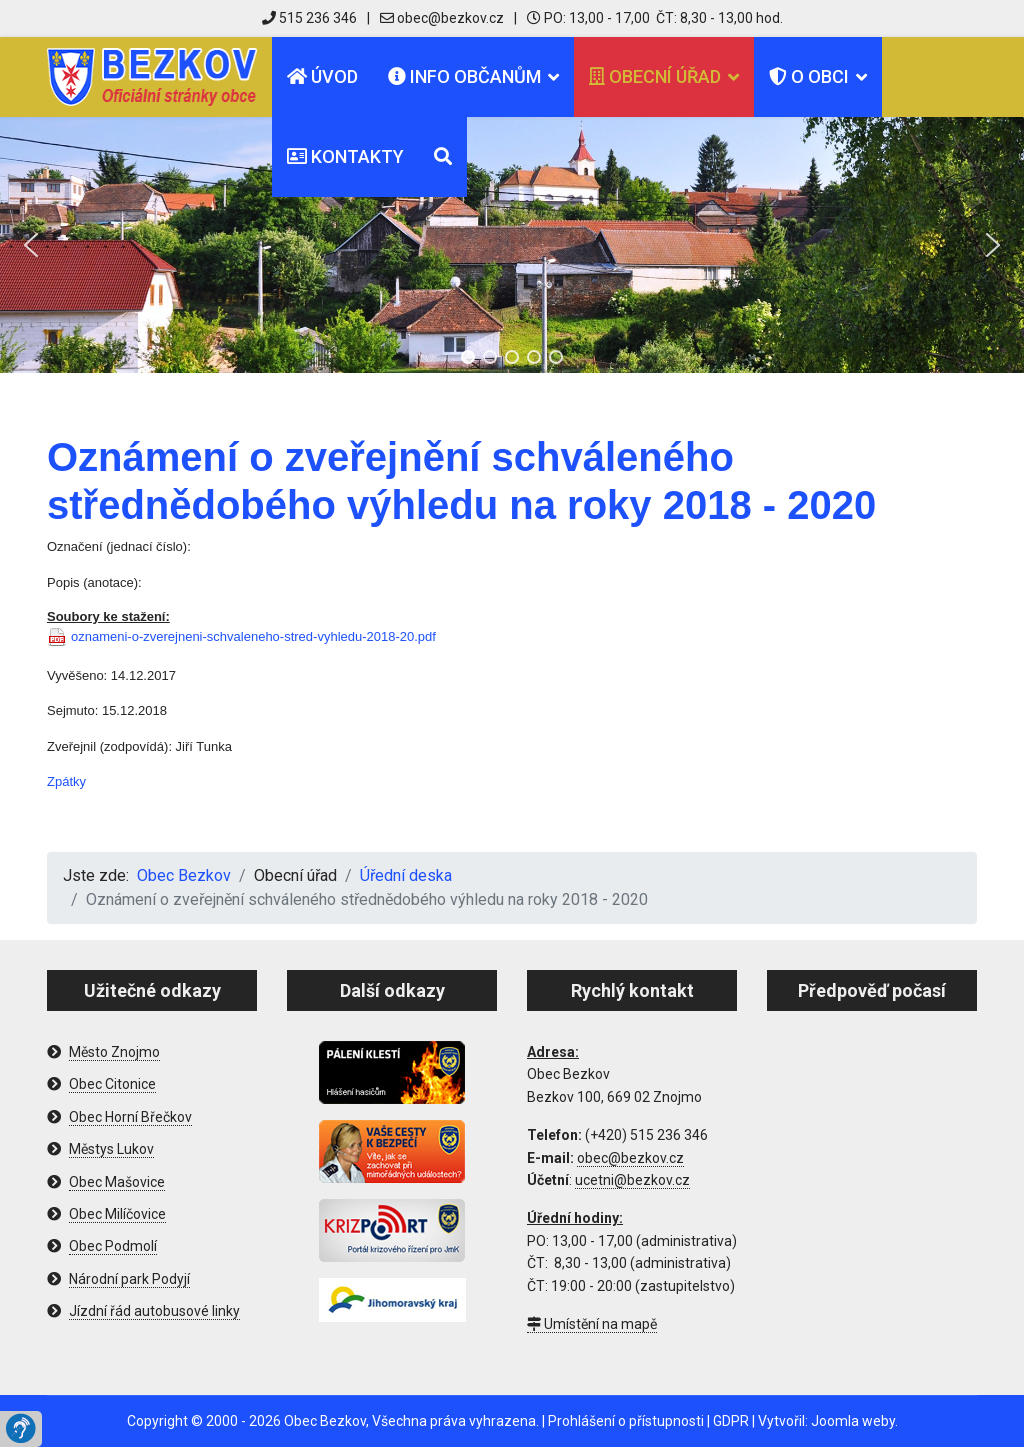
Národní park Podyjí (129, 1279)
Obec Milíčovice (117, 1214)
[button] (31, 245)
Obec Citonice (112, 1084)
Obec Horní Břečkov (130, 1117)
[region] (512, 245)
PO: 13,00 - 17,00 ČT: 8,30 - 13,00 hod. (655, 18)
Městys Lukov (111, 1149)
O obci (809, 76)
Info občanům (464, 76)
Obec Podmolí (113, 1246)
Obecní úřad (655, 76)
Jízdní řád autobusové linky (154, 1311)
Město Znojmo (114, 1052)
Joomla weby (853, 1421)
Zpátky (66, 781)
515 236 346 (309, 18)
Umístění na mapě (592, 1324)
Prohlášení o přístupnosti (626, 1421)
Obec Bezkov (325, 1421)
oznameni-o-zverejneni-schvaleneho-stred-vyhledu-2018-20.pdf (253, 636)
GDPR (731, 1421)
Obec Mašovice (117, 1182)
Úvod (322, 76)
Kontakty (345, 156)
